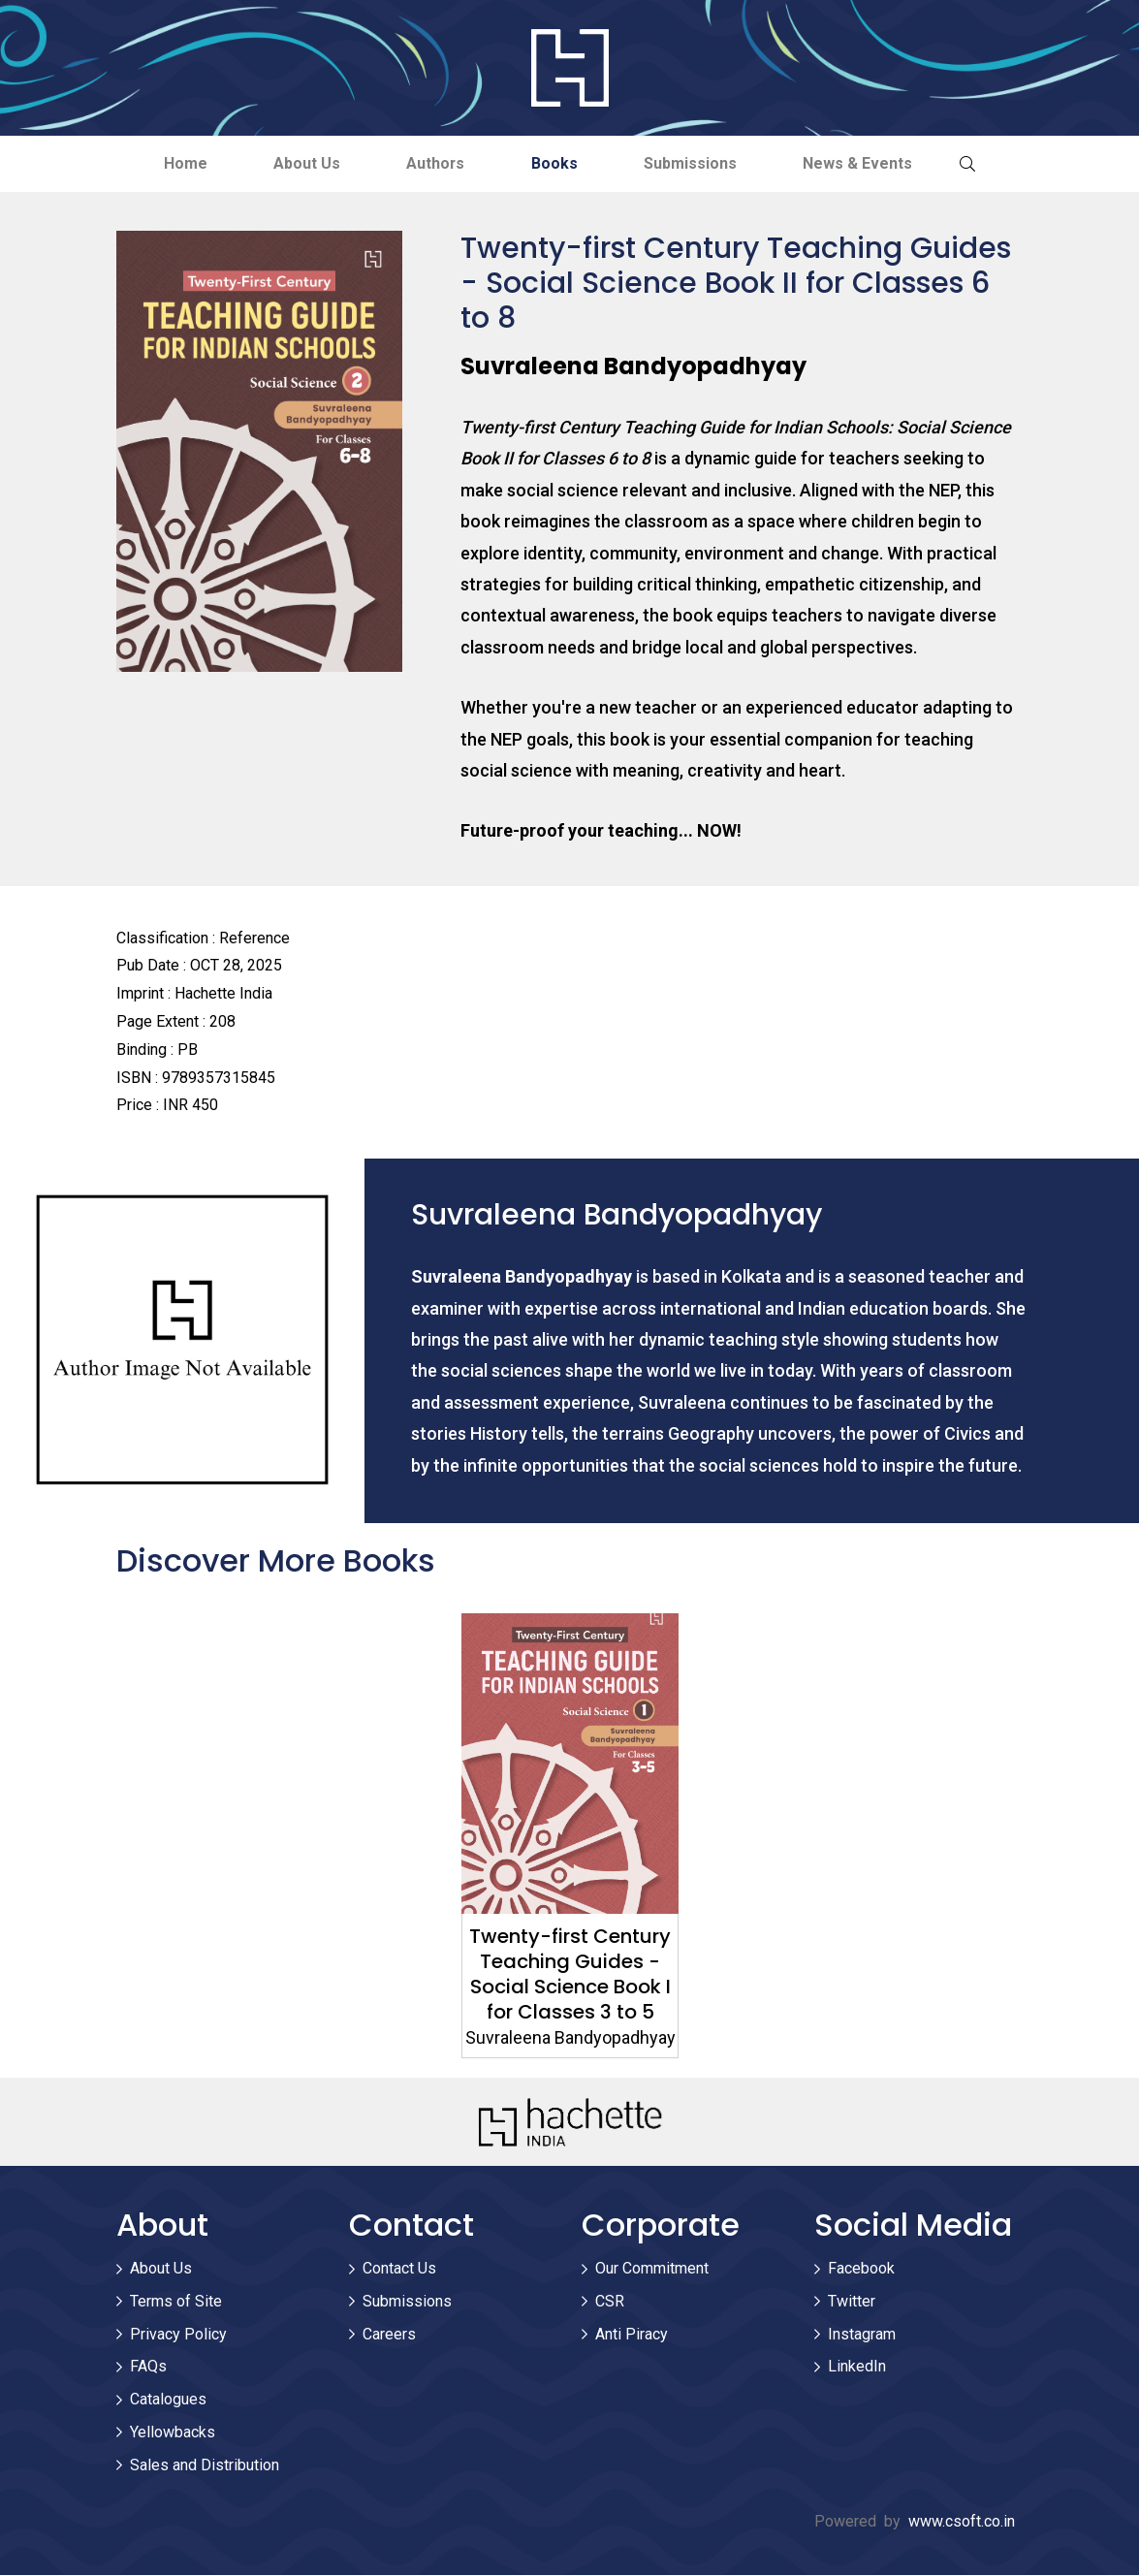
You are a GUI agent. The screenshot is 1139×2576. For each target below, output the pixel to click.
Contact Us (399, 2268)
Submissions (693, 163)
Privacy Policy (178, 2334)
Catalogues (168, 2399)
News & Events (862, 163)
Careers (389, 2334)
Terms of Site (176, 2301)
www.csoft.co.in (961, 2522)
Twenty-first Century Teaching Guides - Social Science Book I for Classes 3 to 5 (570, 1974)
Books (555, 163)
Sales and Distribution (204, 2465)
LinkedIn (857, 2367)
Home (181, 163)
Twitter (851, 2301)
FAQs (148, 2367)
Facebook (861, 2268)
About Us (303, 163)
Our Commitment (652, 2268)
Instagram (862, 2334)
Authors (434, 163)
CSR (609, 2301)
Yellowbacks (172, 2432)
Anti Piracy (631, 2334)
